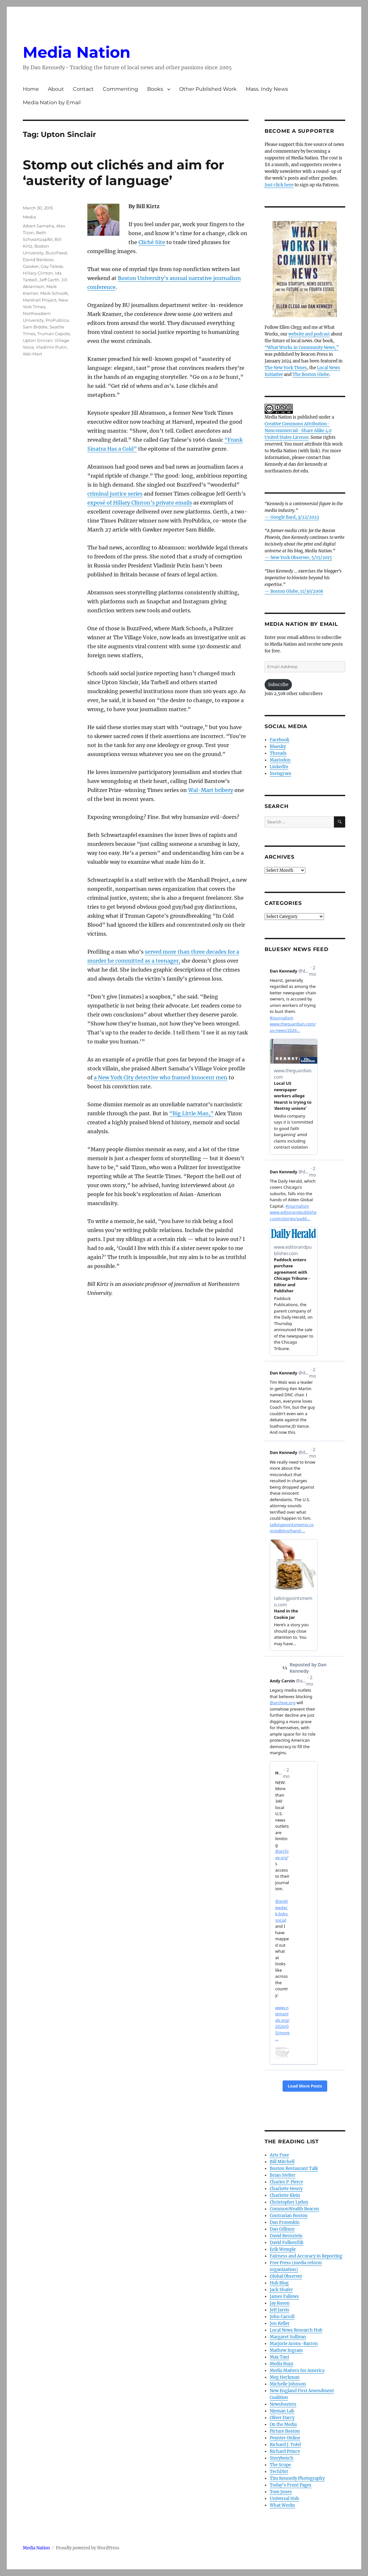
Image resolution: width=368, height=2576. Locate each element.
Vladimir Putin (51, 347)
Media (29, 216)
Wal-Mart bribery (210, 790)
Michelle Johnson (288, 2384)
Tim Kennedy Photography (297, 2478)
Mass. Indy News (267, 89)
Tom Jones (281, 2492)
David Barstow (38, 259)
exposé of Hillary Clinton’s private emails (139, 502)
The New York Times (286, 367)
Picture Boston (285, 2431)
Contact (83, 89)
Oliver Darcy (282, 2417)
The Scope (280, 2465)
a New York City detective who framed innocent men (160, 1077)
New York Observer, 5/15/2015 (301, 557)
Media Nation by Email (52, 102)
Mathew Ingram (286, 2350)
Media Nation (76, 52)
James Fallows (284, 2296)
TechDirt (279, 2471)
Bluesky (278, 746)
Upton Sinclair (38, 340)
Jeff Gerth (49, 279)
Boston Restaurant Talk (294, 2168)
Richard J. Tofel (285, 2444)
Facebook (279, 740)
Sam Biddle (35, 326)
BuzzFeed (56, 252)
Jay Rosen (280, 2303)
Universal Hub (284, 2498)
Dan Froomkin (285, 2222)
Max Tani (279, 2357)
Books (155, 89)
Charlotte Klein (285, 2195)
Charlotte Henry (286, 2188)
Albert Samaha (38, 225)
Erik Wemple (283, 2249)
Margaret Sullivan (288, 2337)
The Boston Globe (311, 374)
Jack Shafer (281, 2289)
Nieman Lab (282, 2411)
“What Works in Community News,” (302, 347)
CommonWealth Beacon (294, 2209)
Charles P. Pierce (286, 2182)
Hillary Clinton (38, 273)
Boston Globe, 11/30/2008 (296, 591)
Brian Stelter (282, 2175)
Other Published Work (208, 89)
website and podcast (309, 334)
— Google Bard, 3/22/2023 (292, 517)
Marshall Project (40, 299)
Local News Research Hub (296, 2330)
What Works (282, 2505)
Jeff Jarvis (279, 2310)
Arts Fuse (279, 2155)
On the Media (283, 2424)
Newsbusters (283, 2404)
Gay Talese (52, 266)
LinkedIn (279, 766)
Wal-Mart (32, 353)
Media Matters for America (297, 2370)
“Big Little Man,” (191, 1113)
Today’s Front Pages (290, 2485)
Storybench (282, 2458)
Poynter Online (285, 2438)
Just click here (279, 185)
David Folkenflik (286, 2242)
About (56, 89)
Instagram (280, 773)
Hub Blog (279, 2283)
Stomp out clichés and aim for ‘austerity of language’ (123, 172)
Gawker (31, 266)
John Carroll (282, 2316)
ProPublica (57, 320)
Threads (278, 753)
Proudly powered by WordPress (87, 2548)
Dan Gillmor (282, 2229)
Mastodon (280, 760)
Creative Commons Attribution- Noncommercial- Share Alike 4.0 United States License (298, 430)
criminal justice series (115, 493)
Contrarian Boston (289, 2215)
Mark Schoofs (54, 293)
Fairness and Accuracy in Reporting (306, 2256)
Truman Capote (53, 333)
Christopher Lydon (289, 2202)
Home (31, 89)
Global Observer (286, 2276)
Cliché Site (151, 242)
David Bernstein (286, 2236)
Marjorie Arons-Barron (294, 2343)
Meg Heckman (285, 2377)
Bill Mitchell (282, 2161)
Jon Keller (280, 2323)
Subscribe (278, 684)
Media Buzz (281, 2364)
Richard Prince (285, 2451)
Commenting (120, 89)
